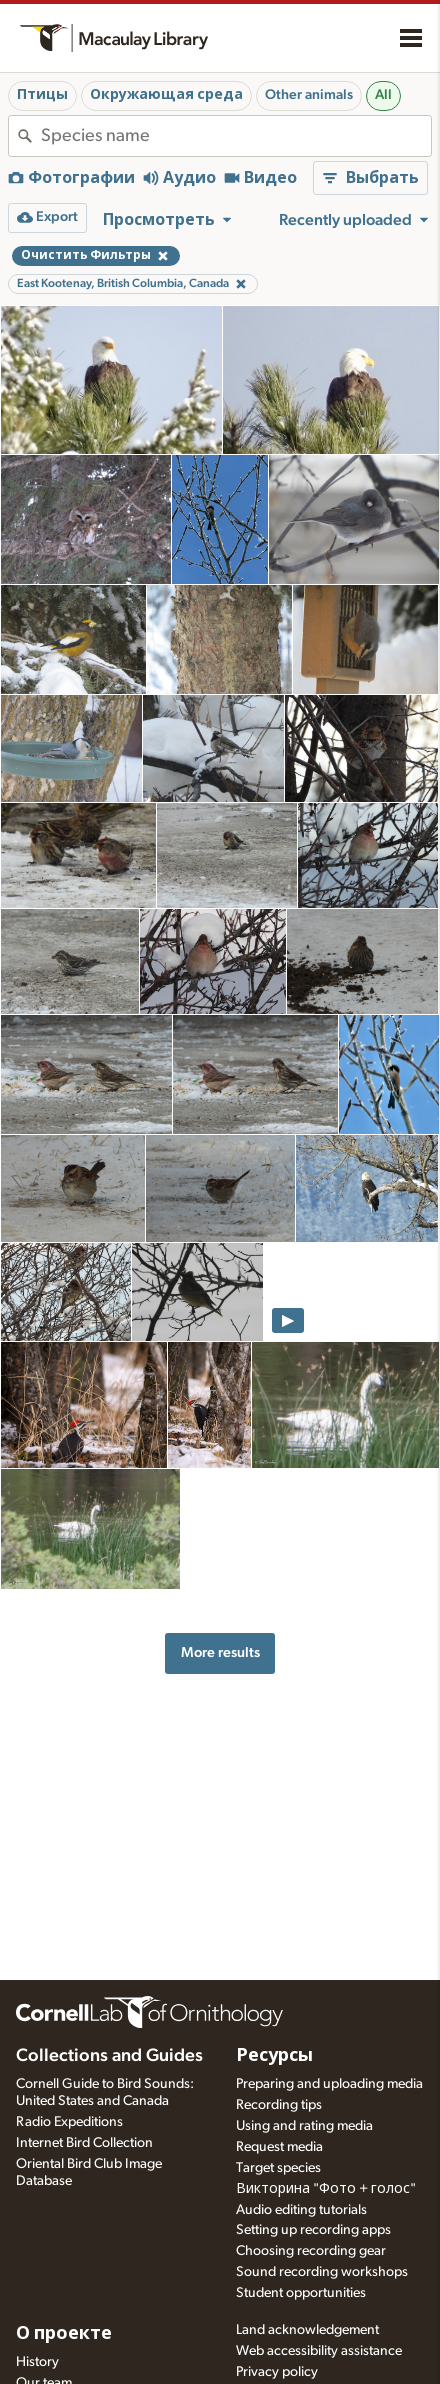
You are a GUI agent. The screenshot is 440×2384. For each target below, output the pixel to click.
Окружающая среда (166, 95)
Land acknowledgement (307, 2330)
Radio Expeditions (69, 2122)
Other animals (309, 95)
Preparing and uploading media (329, 2084)
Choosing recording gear (311, 2251)
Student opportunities (301, 2293)
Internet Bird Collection (84, 2143)
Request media (279, 2147)
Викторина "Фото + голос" (326, 2189)
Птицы (42, 95)
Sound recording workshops (322, 2272)
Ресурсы (274, 2056)
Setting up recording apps (313, 2230)
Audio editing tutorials (301, 2210)
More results (220, 1652)
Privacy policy (277, 2372)
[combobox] (236, 136)
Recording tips (279, 2105)
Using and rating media (304, 2126)
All (383, 95)
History (37, 2362)
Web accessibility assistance (319, 2351)
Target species (278, 2168)
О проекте (64, 2334)
